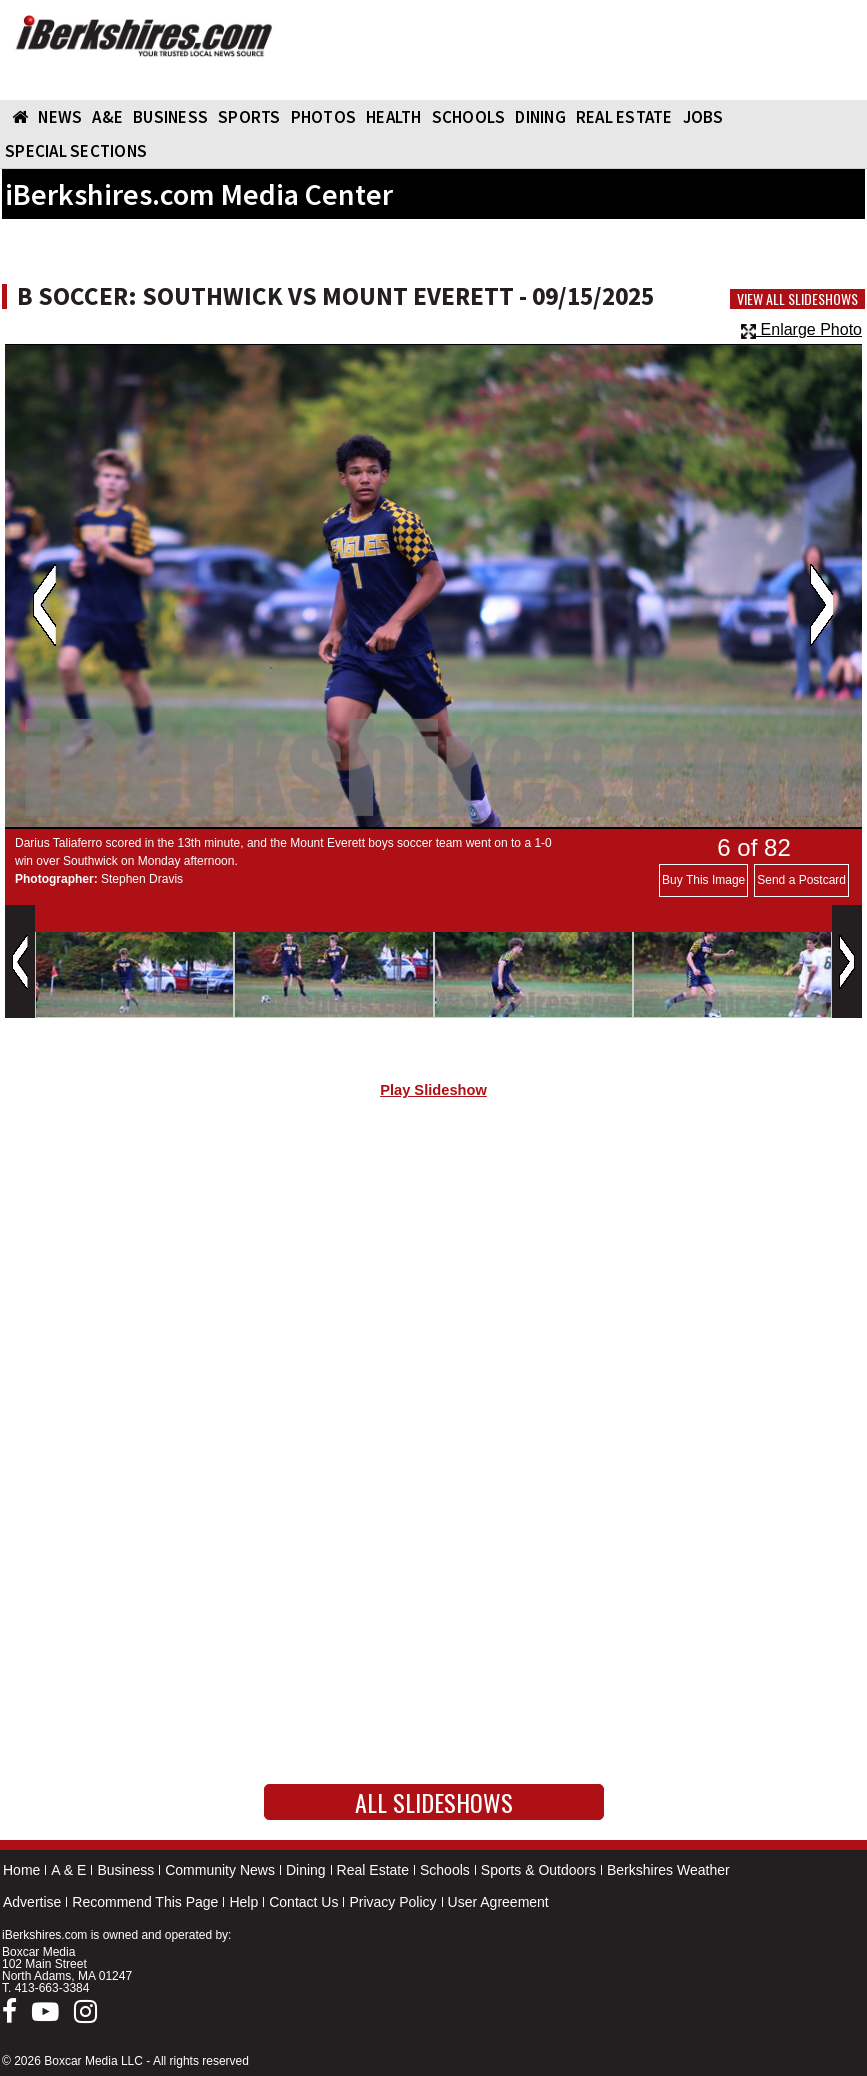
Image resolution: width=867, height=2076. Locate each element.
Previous (44, 605)
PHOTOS (324, 117)
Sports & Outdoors (538, 1870)
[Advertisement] (433, 1284)
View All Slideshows (797, 299)
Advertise (32, 1902)
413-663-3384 (52, 1988)
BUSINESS (170, 117)
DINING (540, 117)
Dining (306, 1870)
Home (21, 1870)
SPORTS (249, 117)
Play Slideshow (433, 1090)
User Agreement (498, 1902)
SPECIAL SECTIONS (76, 151)
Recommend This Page (145, 1902)
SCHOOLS (469, 117)
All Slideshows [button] (434, 1802)
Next (821, 605)
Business (125, 1870)
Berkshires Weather (668, 1870)
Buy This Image (703, 880)
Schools (445, 1870)
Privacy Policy (392, 1902)
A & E (68, 1870)
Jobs (703, 117)
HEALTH (394, 117)
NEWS (60, 117)
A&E (107, 117)
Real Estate (373, 1870)
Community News (220, 1870)
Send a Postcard (801, 880)
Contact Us (303, 1902)
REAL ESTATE (624, 117)
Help (243, 1902)
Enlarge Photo (801, 329)
